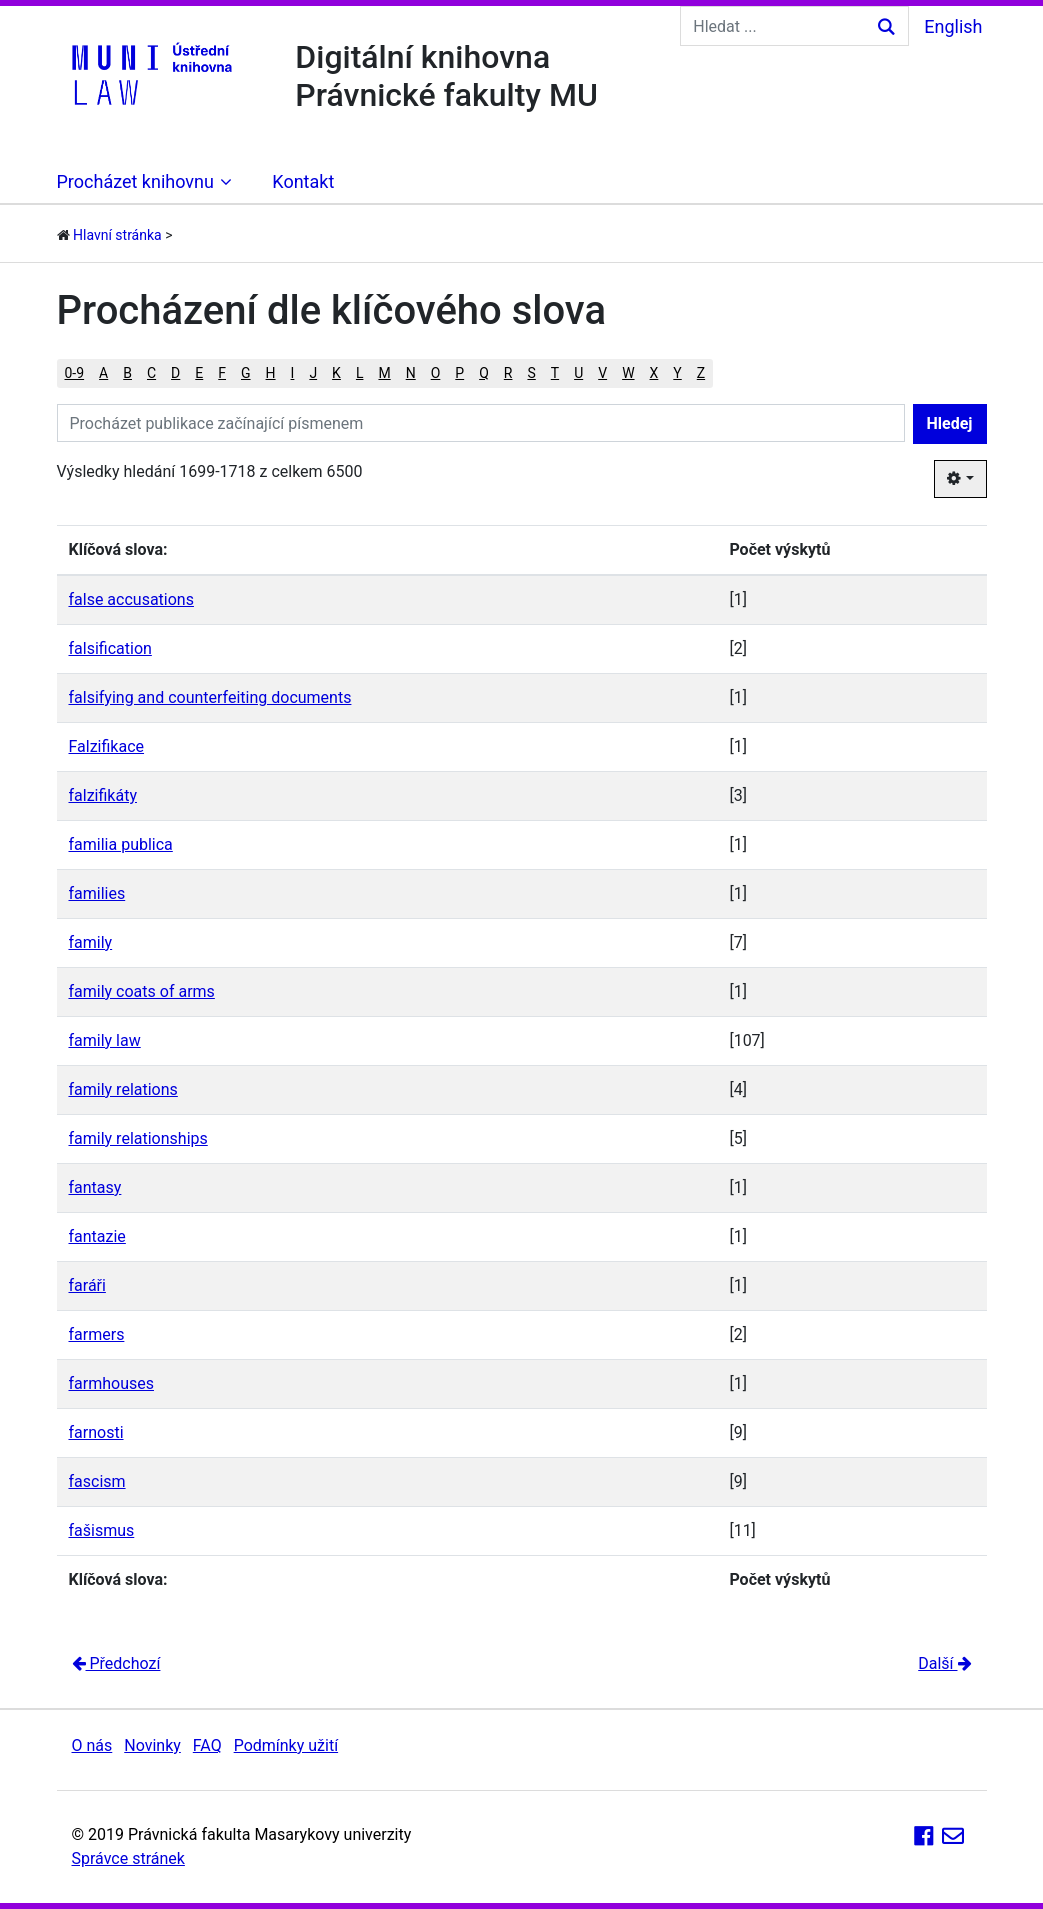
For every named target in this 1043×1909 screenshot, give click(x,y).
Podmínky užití (286, 1745)
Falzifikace (107, 746)
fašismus (102, 1530)
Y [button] (677, 373)
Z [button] (701, 373)
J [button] (313, 373)
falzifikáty (103, 795)
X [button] (654, 373)
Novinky (152, 1745)
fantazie (97, 1236)
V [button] (602, 373)
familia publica (121, 844)
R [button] (508, 373)
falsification (110, 648)
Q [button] (484, 373)
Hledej (950, 423)
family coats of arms (142, 991)
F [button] (222, 373)
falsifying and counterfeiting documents (210, 697)
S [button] (531, 373)
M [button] (384, 373)
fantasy (95, 1187)
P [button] (459, 373)
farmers (97, 1334)
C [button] (151, 373)
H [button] (271, 373)
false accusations (131, 599)
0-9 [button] (75, 373)
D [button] (175, 373)
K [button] (336, 373)
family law (105, 1040)
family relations (123, 1089)
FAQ (207, 1745)
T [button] (555, 373)
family (91, 942)
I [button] (293, 373)
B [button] (127, 373)
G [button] (246, 373)
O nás (92, 1745)
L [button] (360, 373)
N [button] (411, 373)
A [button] (103, 373)
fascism (97, 1481)
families (97, 893)
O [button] (436, 373)
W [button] (628, 373)
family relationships (138, 1138)
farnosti (96, 1432)
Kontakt (303, 181)
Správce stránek (128, 1858)
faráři (87, 1285)
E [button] (199, 373)
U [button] (578, 373)
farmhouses (111, 1383)
